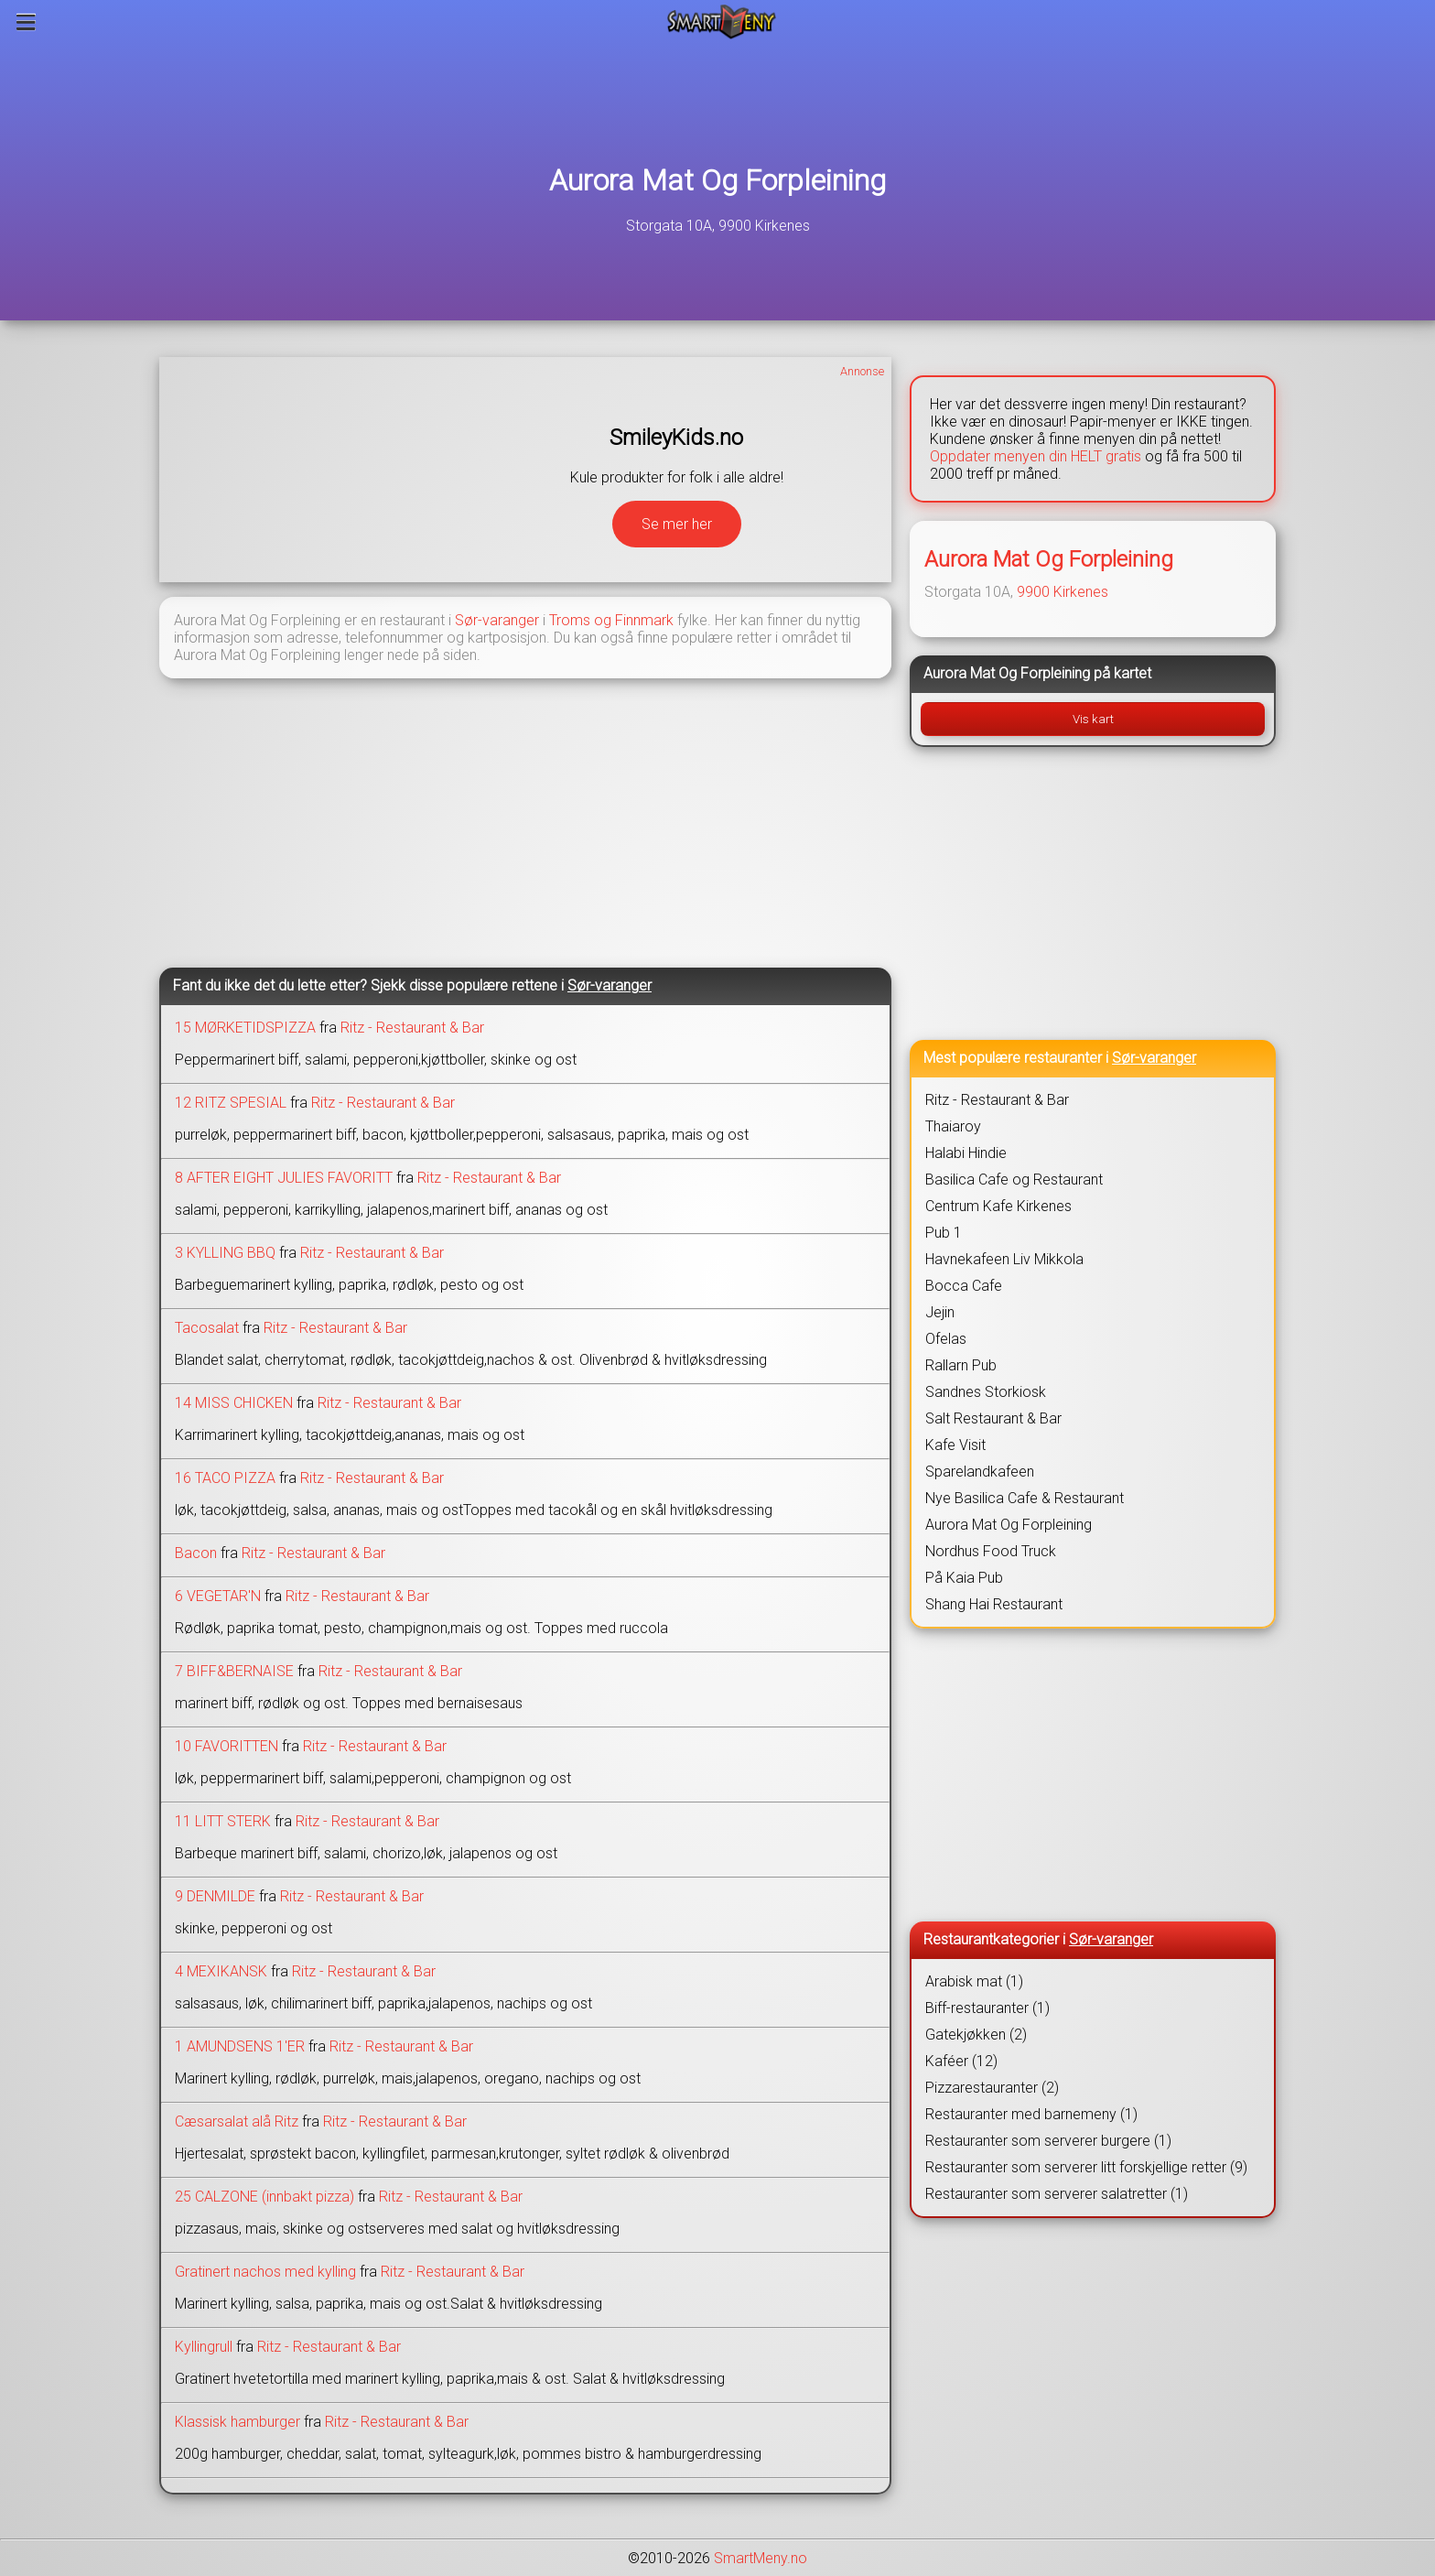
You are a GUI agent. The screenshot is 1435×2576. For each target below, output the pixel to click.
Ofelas (945, 1339)
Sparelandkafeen (979, 1471)
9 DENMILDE (215, 1896)
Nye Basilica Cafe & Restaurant (1024, 1498)
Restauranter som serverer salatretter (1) (1056, 2194)
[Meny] (26, 22)
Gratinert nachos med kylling (265, 2271)
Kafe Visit (955, 1445)
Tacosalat (207, 1328)
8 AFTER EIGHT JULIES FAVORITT (284, 1177)
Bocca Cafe (963, 1285)
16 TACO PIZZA (225, 1478)
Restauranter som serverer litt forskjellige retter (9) (1086, 2167)
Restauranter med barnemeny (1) (1031, 2114)
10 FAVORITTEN (226, 1746)
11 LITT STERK (223, 1821)
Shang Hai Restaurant (994, 1604)
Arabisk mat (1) (974, 1981)
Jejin (940, 1312)
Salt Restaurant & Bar (993, 1418)
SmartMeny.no (760, 2558)
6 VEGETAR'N (218, 1596)
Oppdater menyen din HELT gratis (1035, 456)
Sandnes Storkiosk (985, 1392)
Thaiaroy (953, 1126)
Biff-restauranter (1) (987, 2008)
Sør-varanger (497, 620)
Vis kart (1093, 719)
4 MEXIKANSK (221, 1971)
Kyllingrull (203, 2346)
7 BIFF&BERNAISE (234, 1671)
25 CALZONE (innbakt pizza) (264, 2196)
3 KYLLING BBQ (225, 1252)
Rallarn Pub (961, 1365)
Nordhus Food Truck (990, 1551)
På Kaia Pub (964, 1577)
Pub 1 (943, 1232)
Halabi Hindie (966, 1153)
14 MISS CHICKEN (234, 1403)
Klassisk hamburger (237, 2421)
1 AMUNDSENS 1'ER (240, 2046)
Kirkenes (1080, 592)
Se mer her (677, 524)
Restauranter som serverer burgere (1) (1048, 2140)
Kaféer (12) (961, 2061)
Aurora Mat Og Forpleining (717, 180)
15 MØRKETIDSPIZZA (245, 1027)
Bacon (196, 1553)
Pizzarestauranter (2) (992, 2087)
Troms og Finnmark (611, 620)
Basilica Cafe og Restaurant (1014, 1179)
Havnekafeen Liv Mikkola (1004, 1259)
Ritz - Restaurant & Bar (412, 1027)
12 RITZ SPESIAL (230, 1102)
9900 (1033, 592)
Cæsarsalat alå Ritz (236, 2121)
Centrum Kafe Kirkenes (998, 1206)
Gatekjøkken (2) (976, 2034)
